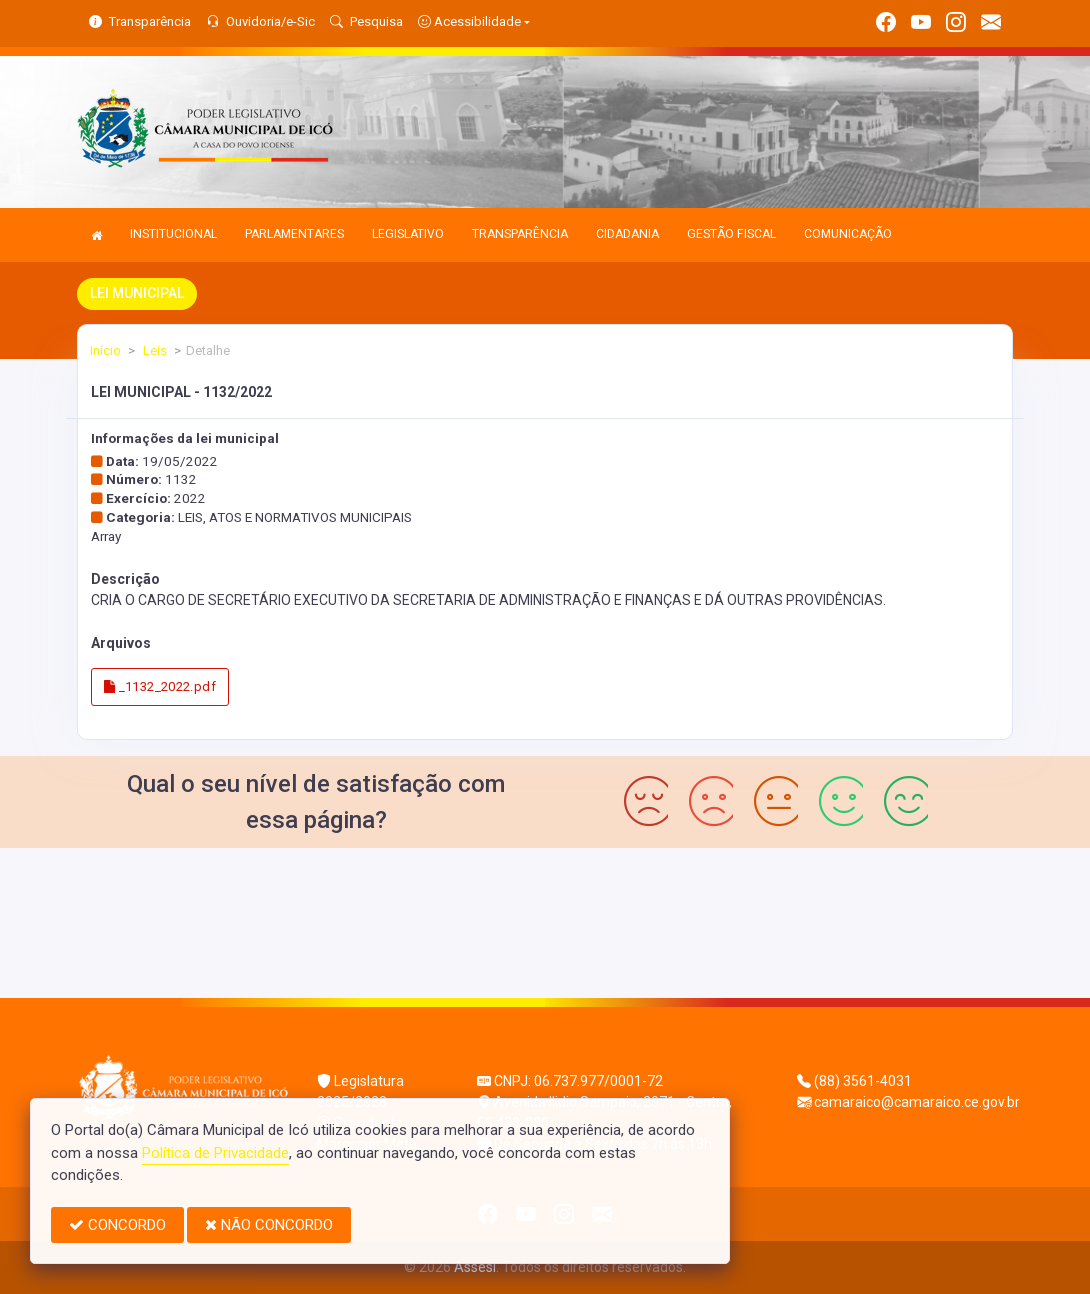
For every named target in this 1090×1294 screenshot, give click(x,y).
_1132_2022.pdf (160, 686)
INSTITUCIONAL (173, 234)
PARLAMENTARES (294, 234)
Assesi (475, 1267)
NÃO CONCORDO (269, 1225)
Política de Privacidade (215, 1153)
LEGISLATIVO (408, 234)
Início (105, 350)
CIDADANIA (627, 234)
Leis (153, 350)
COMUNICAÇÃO (848, 234)
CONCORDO (117, 1225)
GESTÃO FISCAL (731, 234)
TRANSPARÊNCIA (520, 234)
